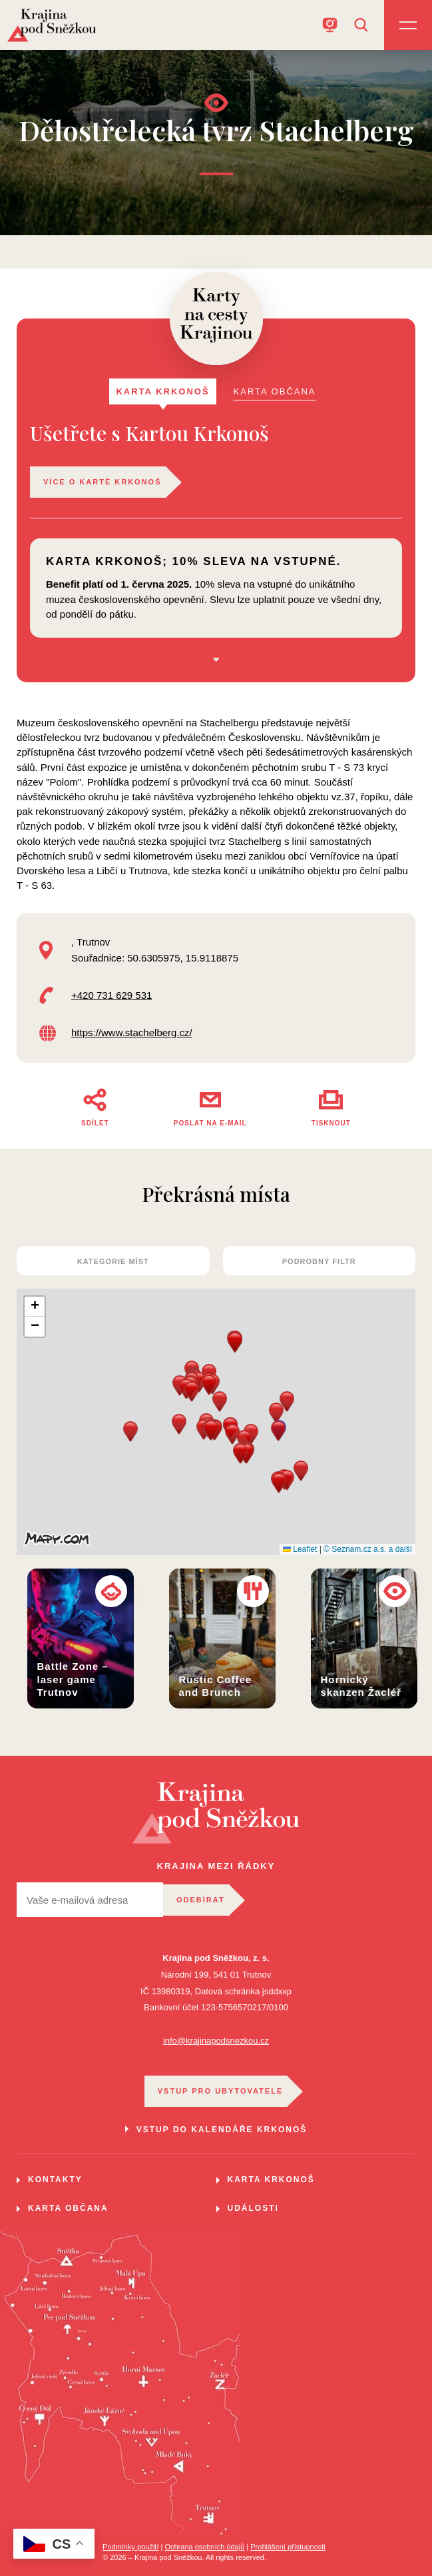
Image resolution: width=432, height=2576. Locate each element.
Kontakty (55, 2179)
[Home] (52, 25)
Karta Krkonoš (271, 2179)
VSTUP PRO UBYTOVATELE (221, 2091)
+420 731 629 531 (111, 995)
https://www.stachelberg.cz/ (131, 1032)
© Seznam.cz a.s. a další (368, 1549)
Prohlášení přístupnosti (287, 2547)
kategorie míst (113, 1261)
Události (253, 2208)
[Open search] (361, 25)
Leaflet (300, 1549)
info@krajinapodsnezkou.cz (216, 2041)
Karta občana (68, 2208)
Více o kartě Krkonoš (102, 482)
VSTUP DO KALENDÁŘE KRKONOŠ (221, 2130)
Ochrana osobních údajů (204, 2547)
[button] (287, 1401)
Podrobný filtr (319, 1261)
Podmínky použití (130, 2547)
